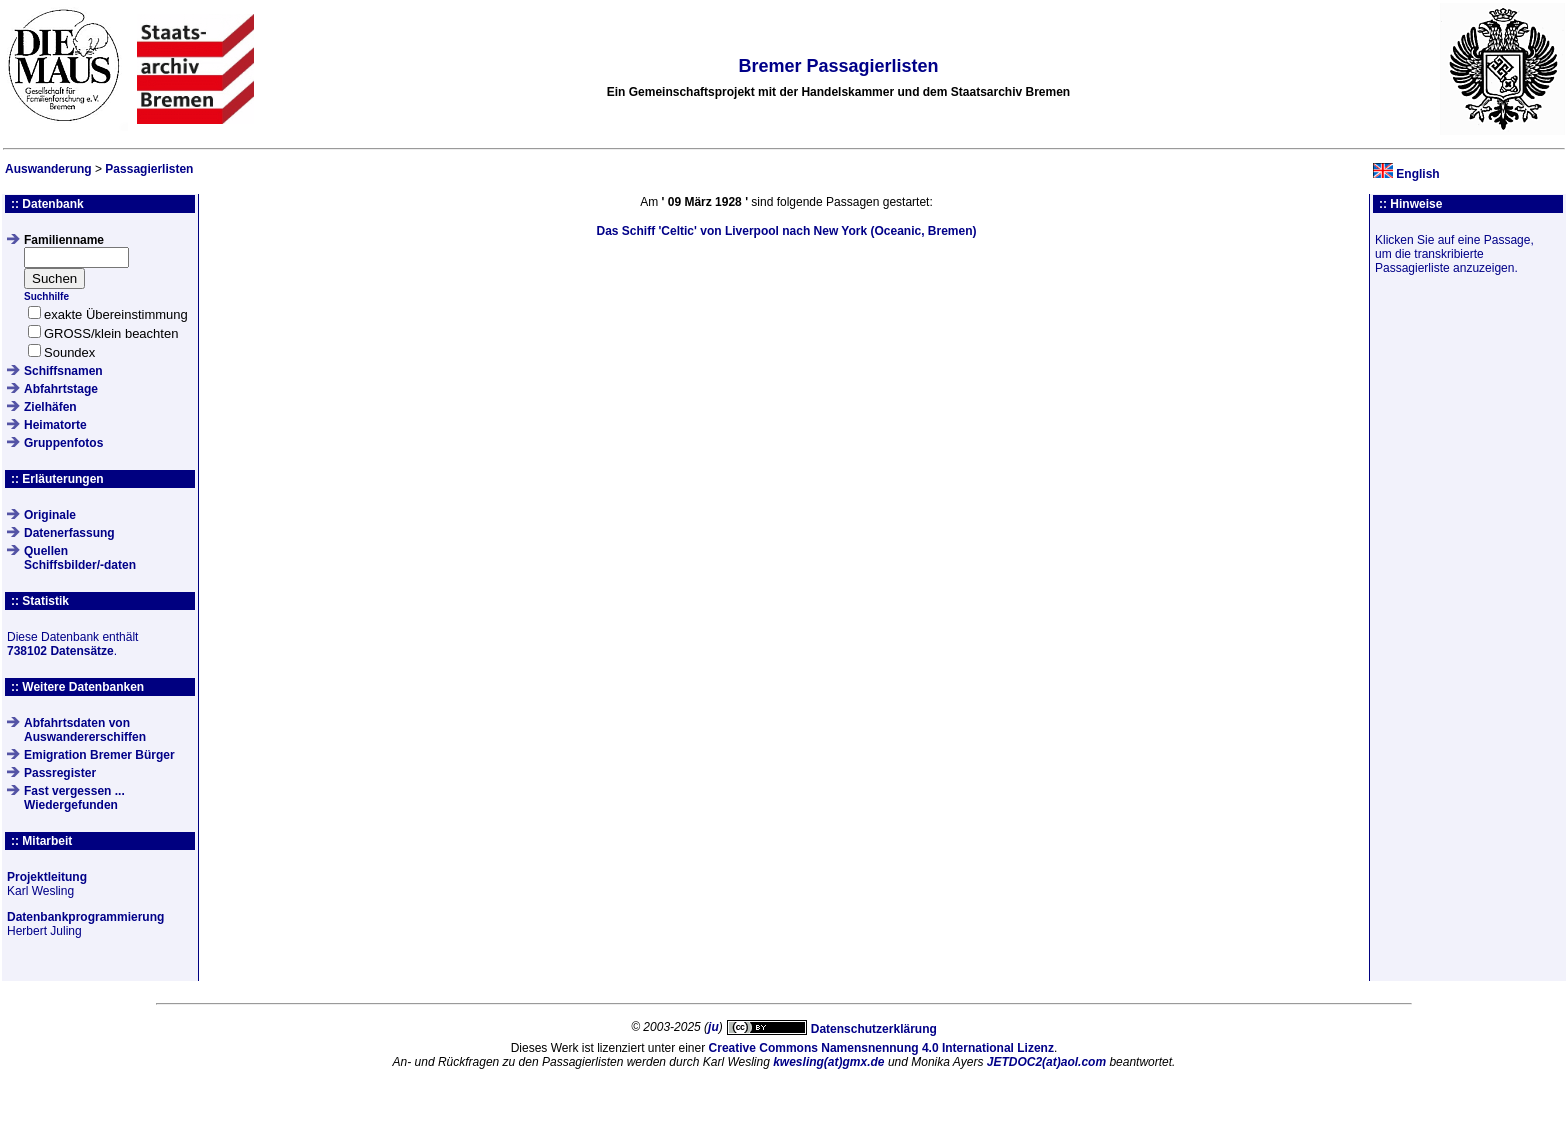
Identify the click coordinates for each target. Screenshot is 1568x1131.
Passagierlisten (149, 169)
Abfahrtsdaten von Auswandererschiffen (85, 730)
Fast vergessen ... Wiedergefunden (74, 798)
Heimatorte (55, 425)
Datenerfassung (69, 533)
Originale (50, 515)
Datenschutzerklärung (874, 1029)
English (1417, 174)
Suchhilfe (46, 296)
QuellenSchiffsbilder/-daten (80, 558)
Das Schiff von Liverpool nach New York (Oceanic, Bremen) (786, 231)
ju (713, 1027)
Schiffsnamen (63, 371)
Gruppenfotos (63, 443)
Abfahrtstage (61, 389)
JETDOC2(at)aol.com (1046, 1062)
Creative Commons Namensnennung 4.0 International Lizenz (881, 1048)
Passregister (60, 773)
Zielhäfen (50, 407)
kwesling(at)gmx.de (828, 1062)
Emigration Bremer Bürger (99, 755)
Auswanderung (48, 169)
